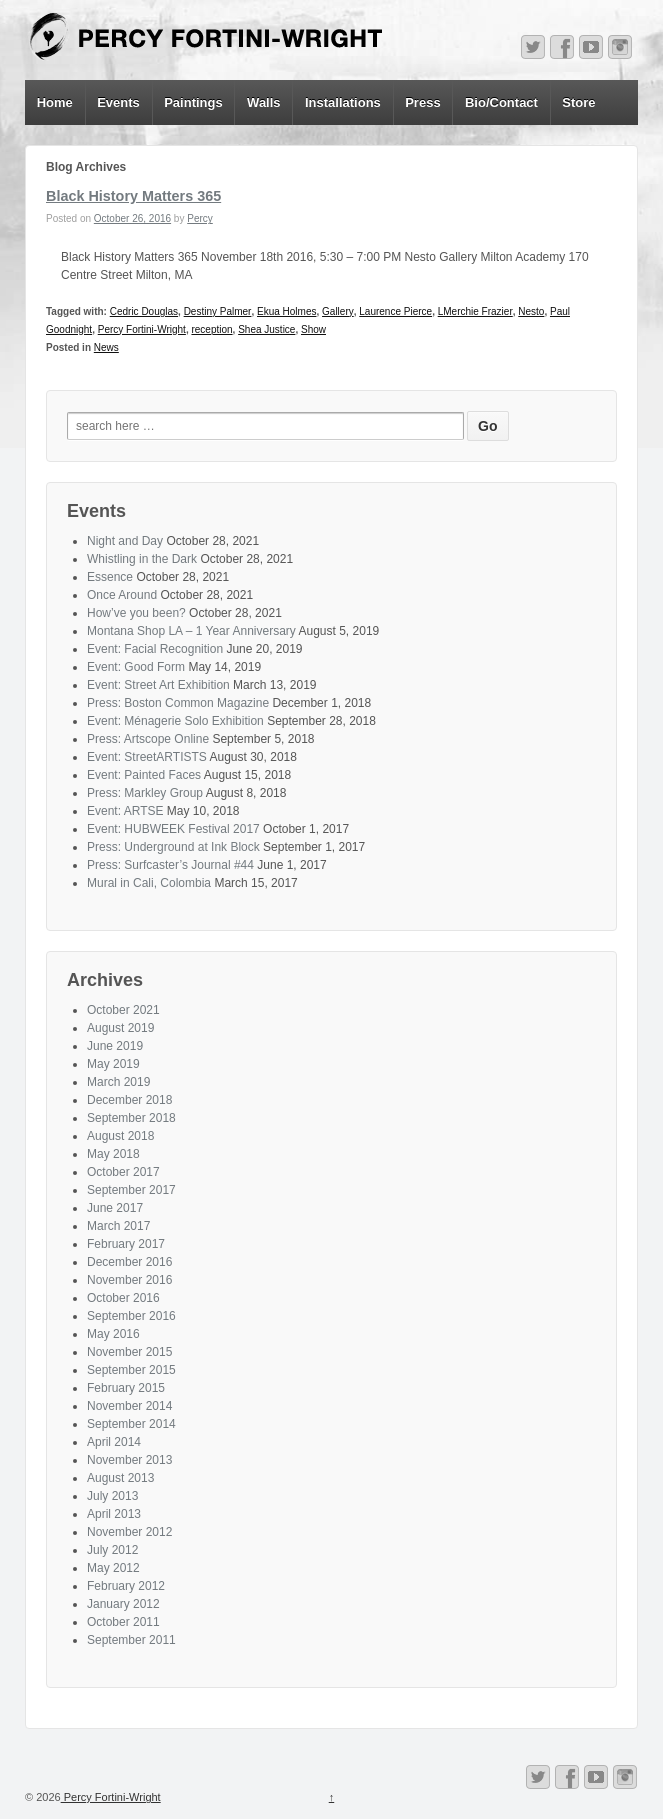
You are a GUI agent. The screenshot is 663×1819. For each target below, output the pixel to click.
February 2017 (126, 1244)
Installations (343, 102)
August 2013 (120, 1478)
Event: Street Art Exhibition (158, 685)
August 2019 (120, 1028)
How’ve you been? (136, 613)
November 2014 (129, 1406)
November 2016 (129, 1280)
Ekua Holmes (286, 311)
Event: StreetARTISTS (147, 757)
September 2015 (131, 1370)
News (106, 347)
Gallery (338, 311)
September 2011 (131, 1640)
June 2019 (115, 1046)
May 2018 (113, 1154)
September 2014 (131, 1424)
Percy (200, 218)
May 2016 (113, 1334)
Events (118, 102)
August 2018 (120, 1136)
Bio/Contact (501, 102)
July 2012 (112, 1550)
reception (211, 329)
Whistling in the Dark (142, 559)
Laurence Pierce (395, 311)
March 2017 (118, 1226)
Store (578, 102)
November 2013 (129, 1460)
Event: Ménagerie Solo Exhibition (175, 721)
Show (313, 329)
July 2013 (112, 1496)
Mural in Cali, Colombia (149, 883)
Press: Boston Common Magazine (178, 703)
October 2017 (123, 1172)
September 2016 (131, 1316)
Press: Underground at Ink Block (173, 847)
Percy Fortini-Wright (142, 329)
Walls (263, 102)
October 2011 (123, 1622)
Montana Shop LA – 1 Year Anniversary (191, 631)
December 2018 (129, 1100)
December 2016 (129, 1262)
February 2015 (126, 1388)
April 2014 (114, 1442)
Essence (110, 577)
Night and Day (125, 541)
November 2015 (129, 1352)
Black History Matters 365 (133, 196)
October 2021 (123, 1010)
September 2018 (131, 1118)
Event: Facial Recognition (155, 649)
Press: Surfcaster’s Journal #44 (170, 865)
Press (422, 102)
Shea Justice (266, 329)
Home (55, 102)
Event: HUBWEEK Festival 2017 (173, 829)
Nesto (531, 311)
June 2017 (115, 1208)
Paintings (193, 102)
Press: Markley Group (145, 793)
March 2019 (118, 1082)
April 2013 (114, 1514)
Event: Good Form (136, 667)
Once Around (122, 595)
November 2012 (129, 1532)
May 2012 (113, 1568)
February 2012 (126, 1586)
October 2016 (123, 1298)
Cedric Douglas (144, 311)
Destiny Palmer (218, 311)
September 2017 (131, 1190)
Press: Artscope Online (148, 739)
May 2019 (113, 1064)
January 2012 (123, 1604)
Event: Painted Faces (144, 775)
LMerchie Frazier (475, 311)
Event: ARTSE (125, 811)
